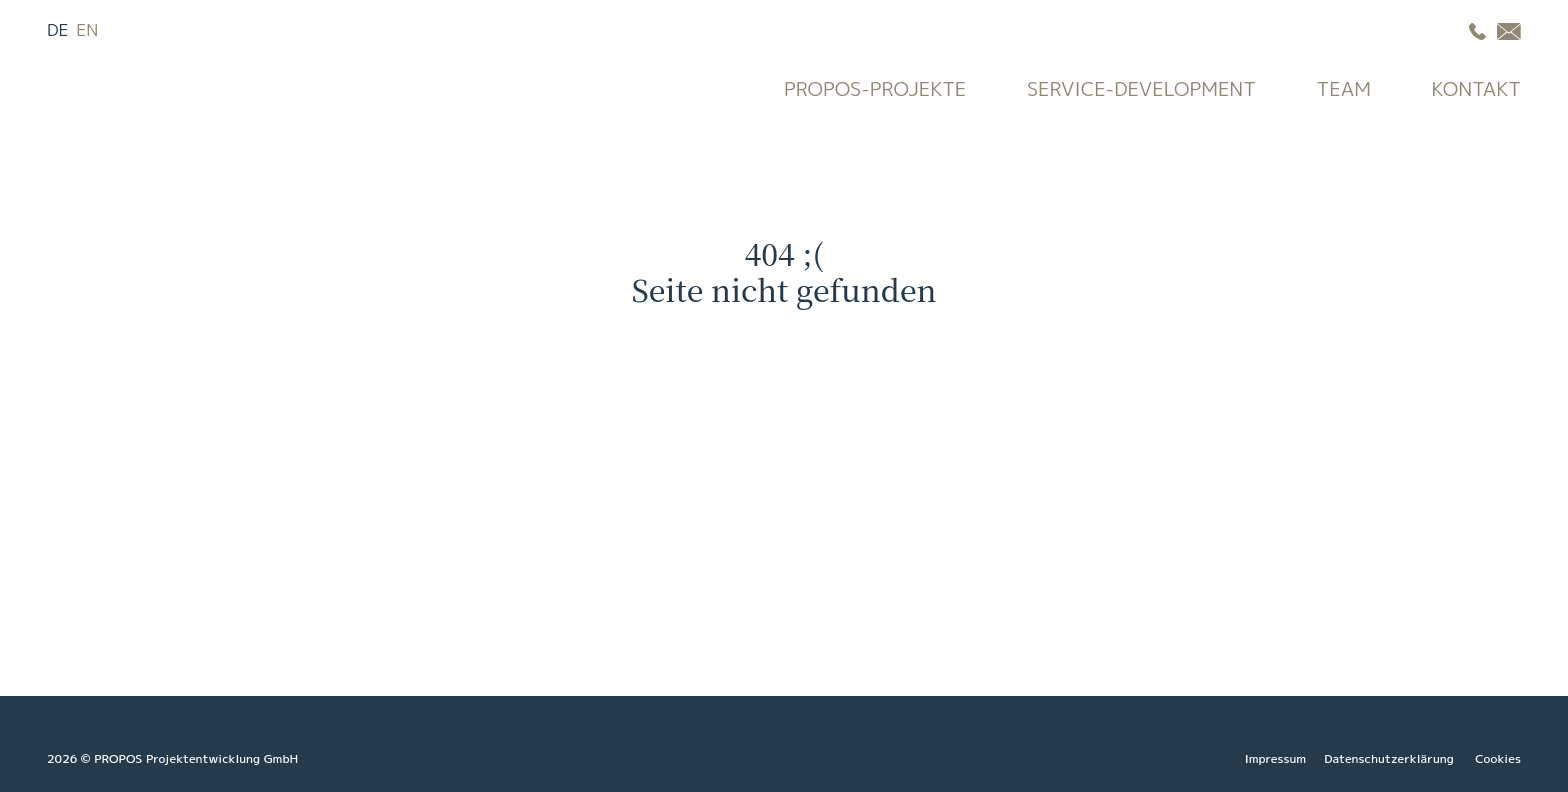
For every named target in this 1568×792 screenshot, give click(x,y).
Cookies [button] (1498, 758)
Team (1344, 88)
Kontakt (1476, 88)
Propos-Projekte (875, 88)
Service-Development (1141, 88)
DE (58, 29)
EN (87, 29)
